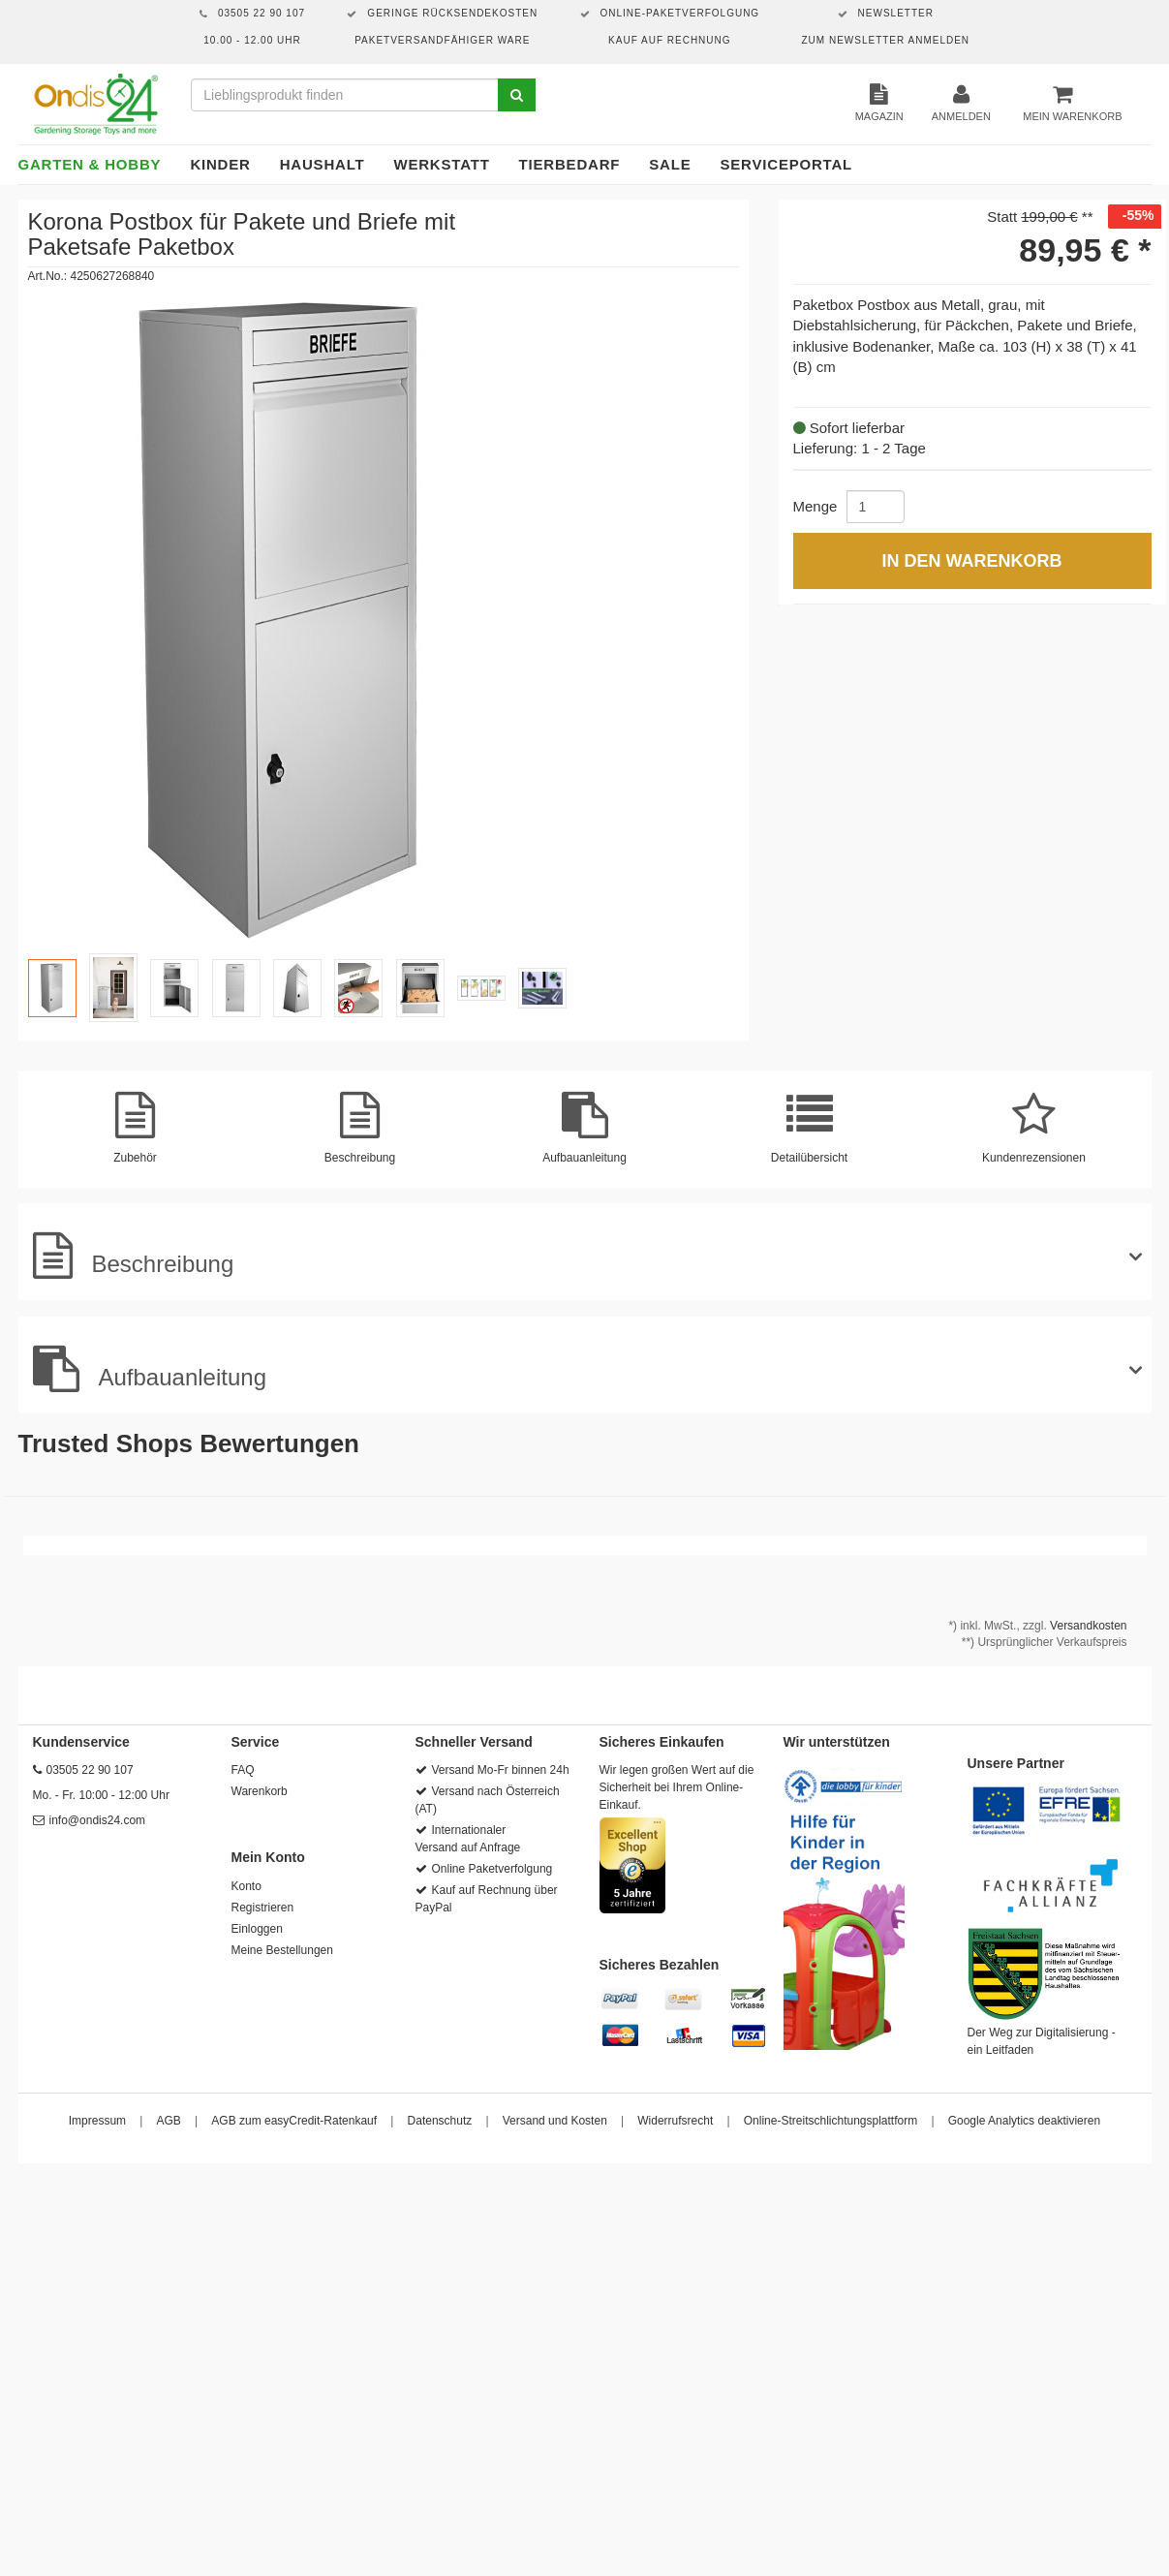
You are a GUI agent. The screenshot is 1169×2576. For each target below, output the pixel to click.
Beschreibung (133, 1255)
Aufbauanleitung (149, 1369)
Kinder (220, 164)
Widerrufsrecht (675, 2120)
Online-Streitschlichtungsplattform (830, 2120)
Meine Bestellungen (282, 1950)
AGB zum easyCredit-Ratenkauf (294, 2120)
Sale (670, 164)
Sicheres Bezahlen (660, 1964)
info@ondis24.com (97, 1820)
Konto (246, 1886)
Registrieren (262, 1907)
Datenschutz (440, 2120)
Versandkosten (1088, 1625)
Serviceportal (787, 164)
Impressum (97, 2120)
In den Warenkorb (971, 561)
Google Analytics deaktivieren (1024, 2120)
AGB (169, 2120)
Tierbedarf (570, 164)
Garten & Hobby (90, 164)
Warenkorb (259, 1791)
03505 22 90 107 (90, 1770)
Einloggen (257, 1929)
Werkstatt (441, 164)
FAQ (243, 1770)
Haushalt (322, 164)
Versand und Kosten (555, 2120)
